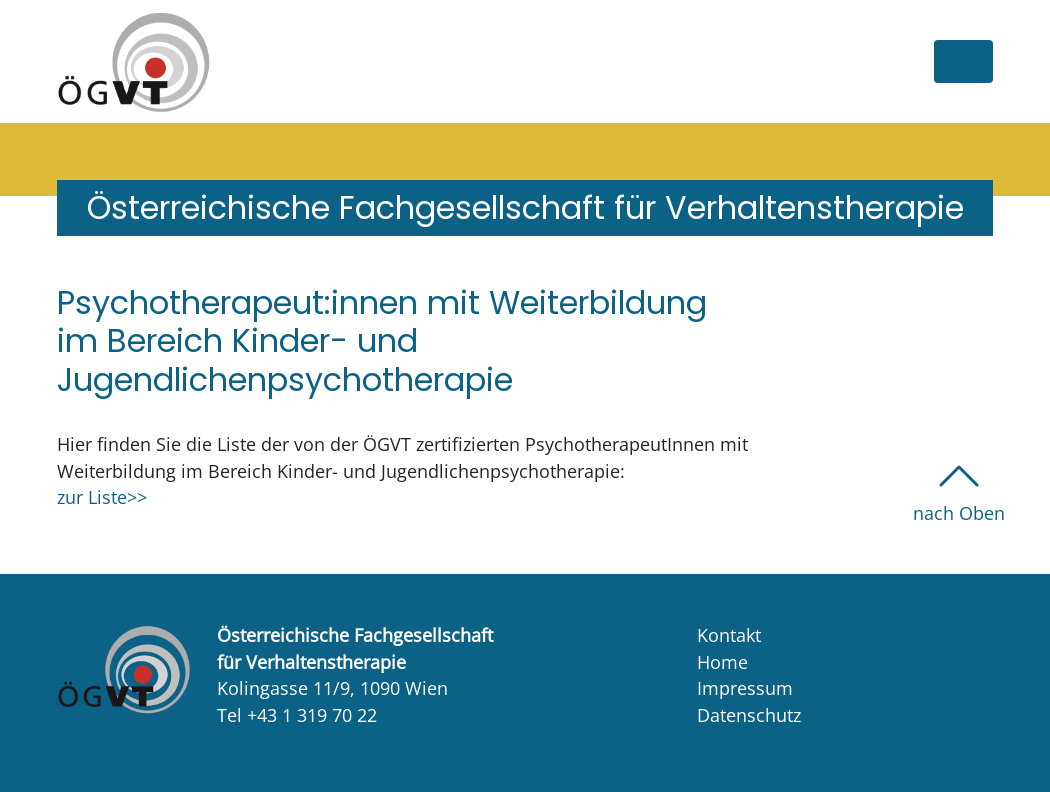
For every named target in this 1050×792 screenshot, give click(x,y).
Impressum (745, 688)
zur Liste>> (102, 497)
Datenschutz (749, 715)
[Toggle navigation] (963, 61)
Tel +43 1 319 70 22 (297, 715)
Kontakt (729, 635)
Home (722, 662)
